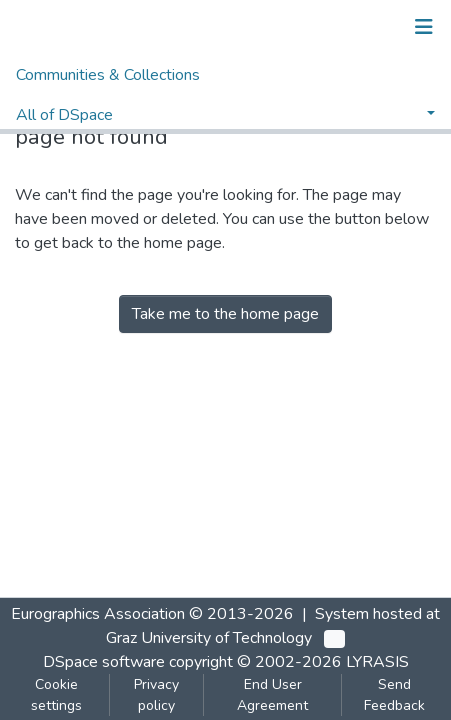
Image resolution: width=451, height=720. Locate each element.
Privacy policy (156, 695)
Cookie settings (56, 695)
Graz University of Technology (209, 638)
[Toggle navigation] (424, 27)
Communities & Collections (108, 75)
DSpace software (104, 662)
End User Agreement (272, 695)
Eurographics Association (98, 614)
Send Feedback (394, 695)
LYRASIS (377, 662)
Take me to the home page (225, 314)
